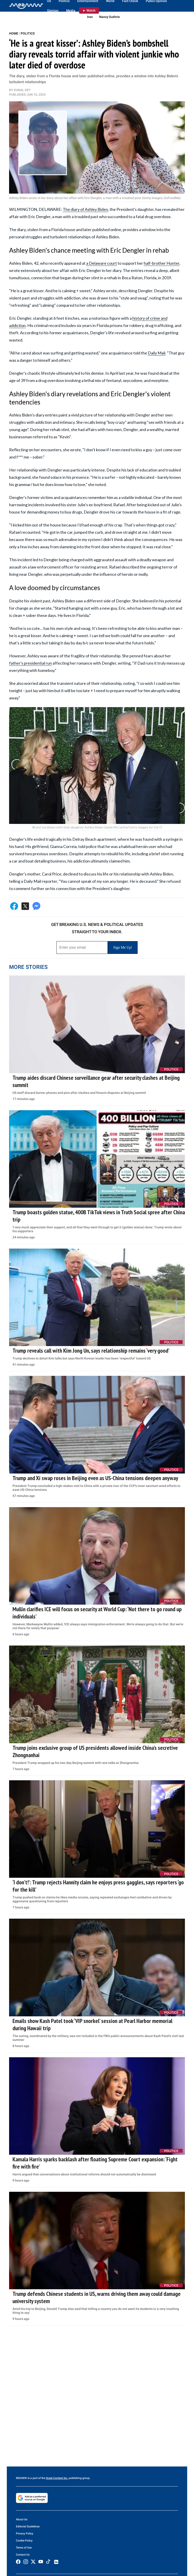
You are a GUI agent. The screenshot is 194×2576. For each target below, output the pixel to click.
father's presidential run (30, 663)
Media (70, 10)
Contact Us (23, 2554)
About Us (21, 2519)
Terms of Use (24, 2547)
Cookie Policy (24, 2540)
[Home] (26, 6)
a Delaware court (101, 263)
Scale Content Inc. (57, 2478)
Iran (90, 17)
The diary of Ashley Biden (85, 209)
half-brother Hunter (161, 263)
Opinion (52, 10)
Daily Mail (156, 352)
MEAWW (21, 2478)
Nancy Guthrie (109, 17)
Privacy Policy (24, 2533)
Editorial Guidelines (28, 2526)
